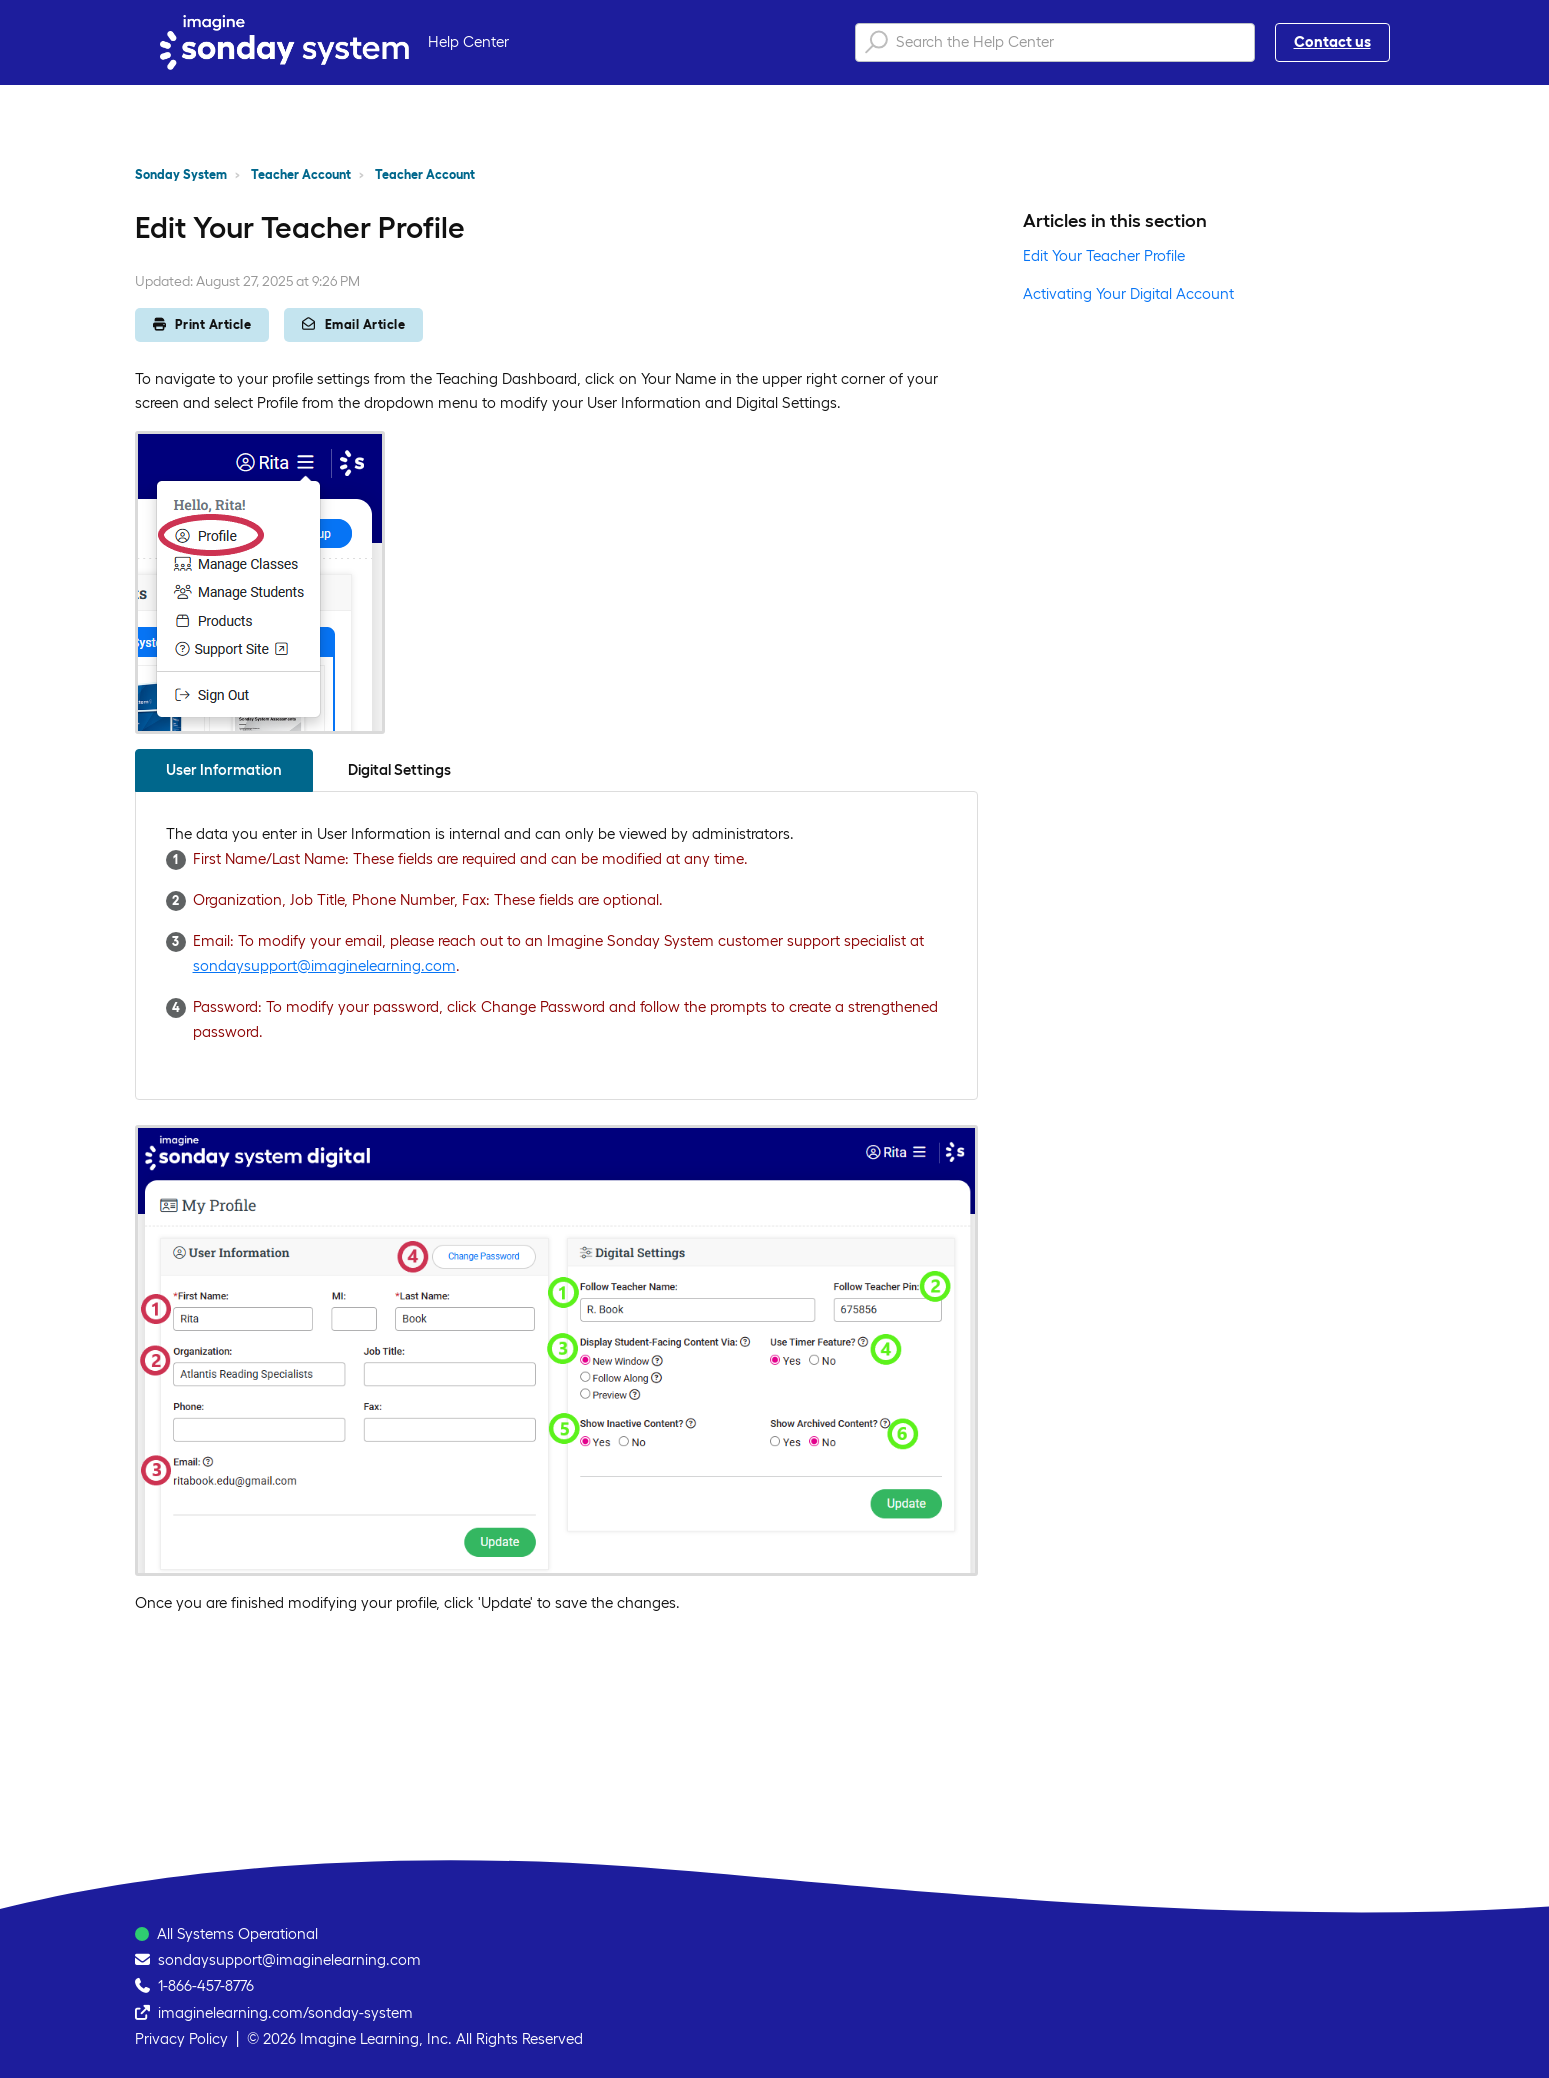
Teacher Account (301, 174)
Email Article (353, 324)
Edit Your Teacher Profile (1104, 255)
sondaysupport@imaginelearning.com (324, 965)
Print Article (202, 324)
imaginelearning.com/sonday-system (285, 2012)
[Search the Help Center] (1055, 42)
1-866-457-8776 (206, 1985)
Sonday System (181, 174)
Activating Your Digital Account (1128, 293)
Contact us (1332, 41)
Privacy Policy (181, 2038)
